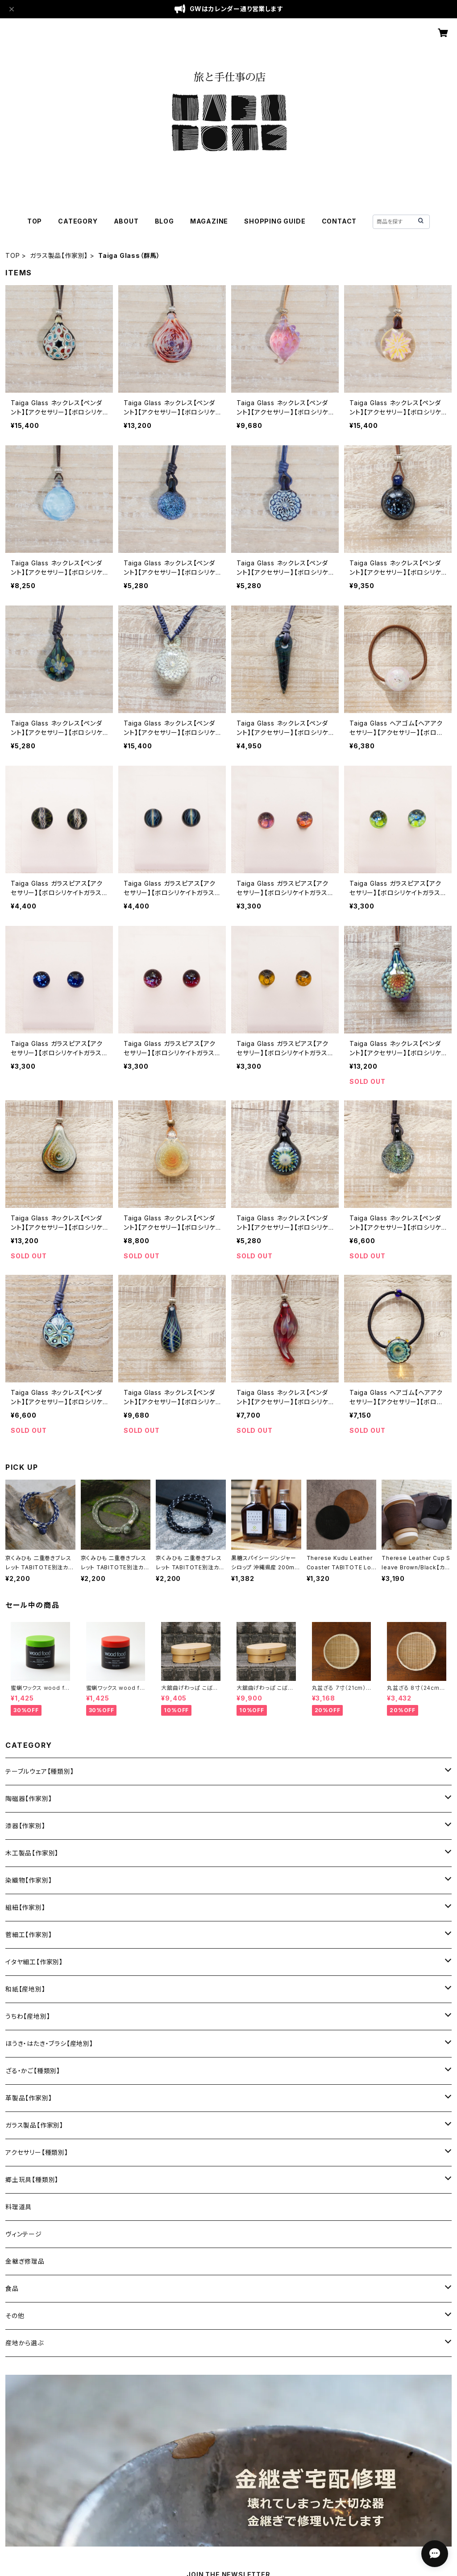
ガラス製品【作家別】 (59, 255)
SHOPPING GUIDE (274, 221)
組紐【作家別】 (25, 1907)
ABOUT (126, 221)
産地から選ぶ (24, 2343)
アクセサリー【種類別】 (36, 2152)
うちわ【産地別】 (27, 2016)
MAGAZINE (209, 221)
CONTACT (339, 221)
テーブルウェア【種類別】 (39, 1771)
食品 (12, 2288)
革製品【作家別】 (28, 2098)
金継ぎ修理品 (25, 2261)
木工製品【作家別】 (31, 1853)
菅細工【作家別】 (28, 1934)
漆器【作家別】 (25, 1825)
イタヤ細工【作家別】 (34, 1962)
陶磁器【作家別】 (28, 1798)
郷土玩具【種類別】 (31, 2179)
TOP (34, 221)
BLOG (164, 221)
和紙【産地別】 (25, 1989)
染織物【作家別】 (28, 1880)
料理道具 (18, 2207)
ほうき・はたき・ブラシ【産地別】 (49, 2043)
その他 (14, 2315)
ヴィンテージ (23, 2234)
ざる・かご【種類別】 (32, 2070)
